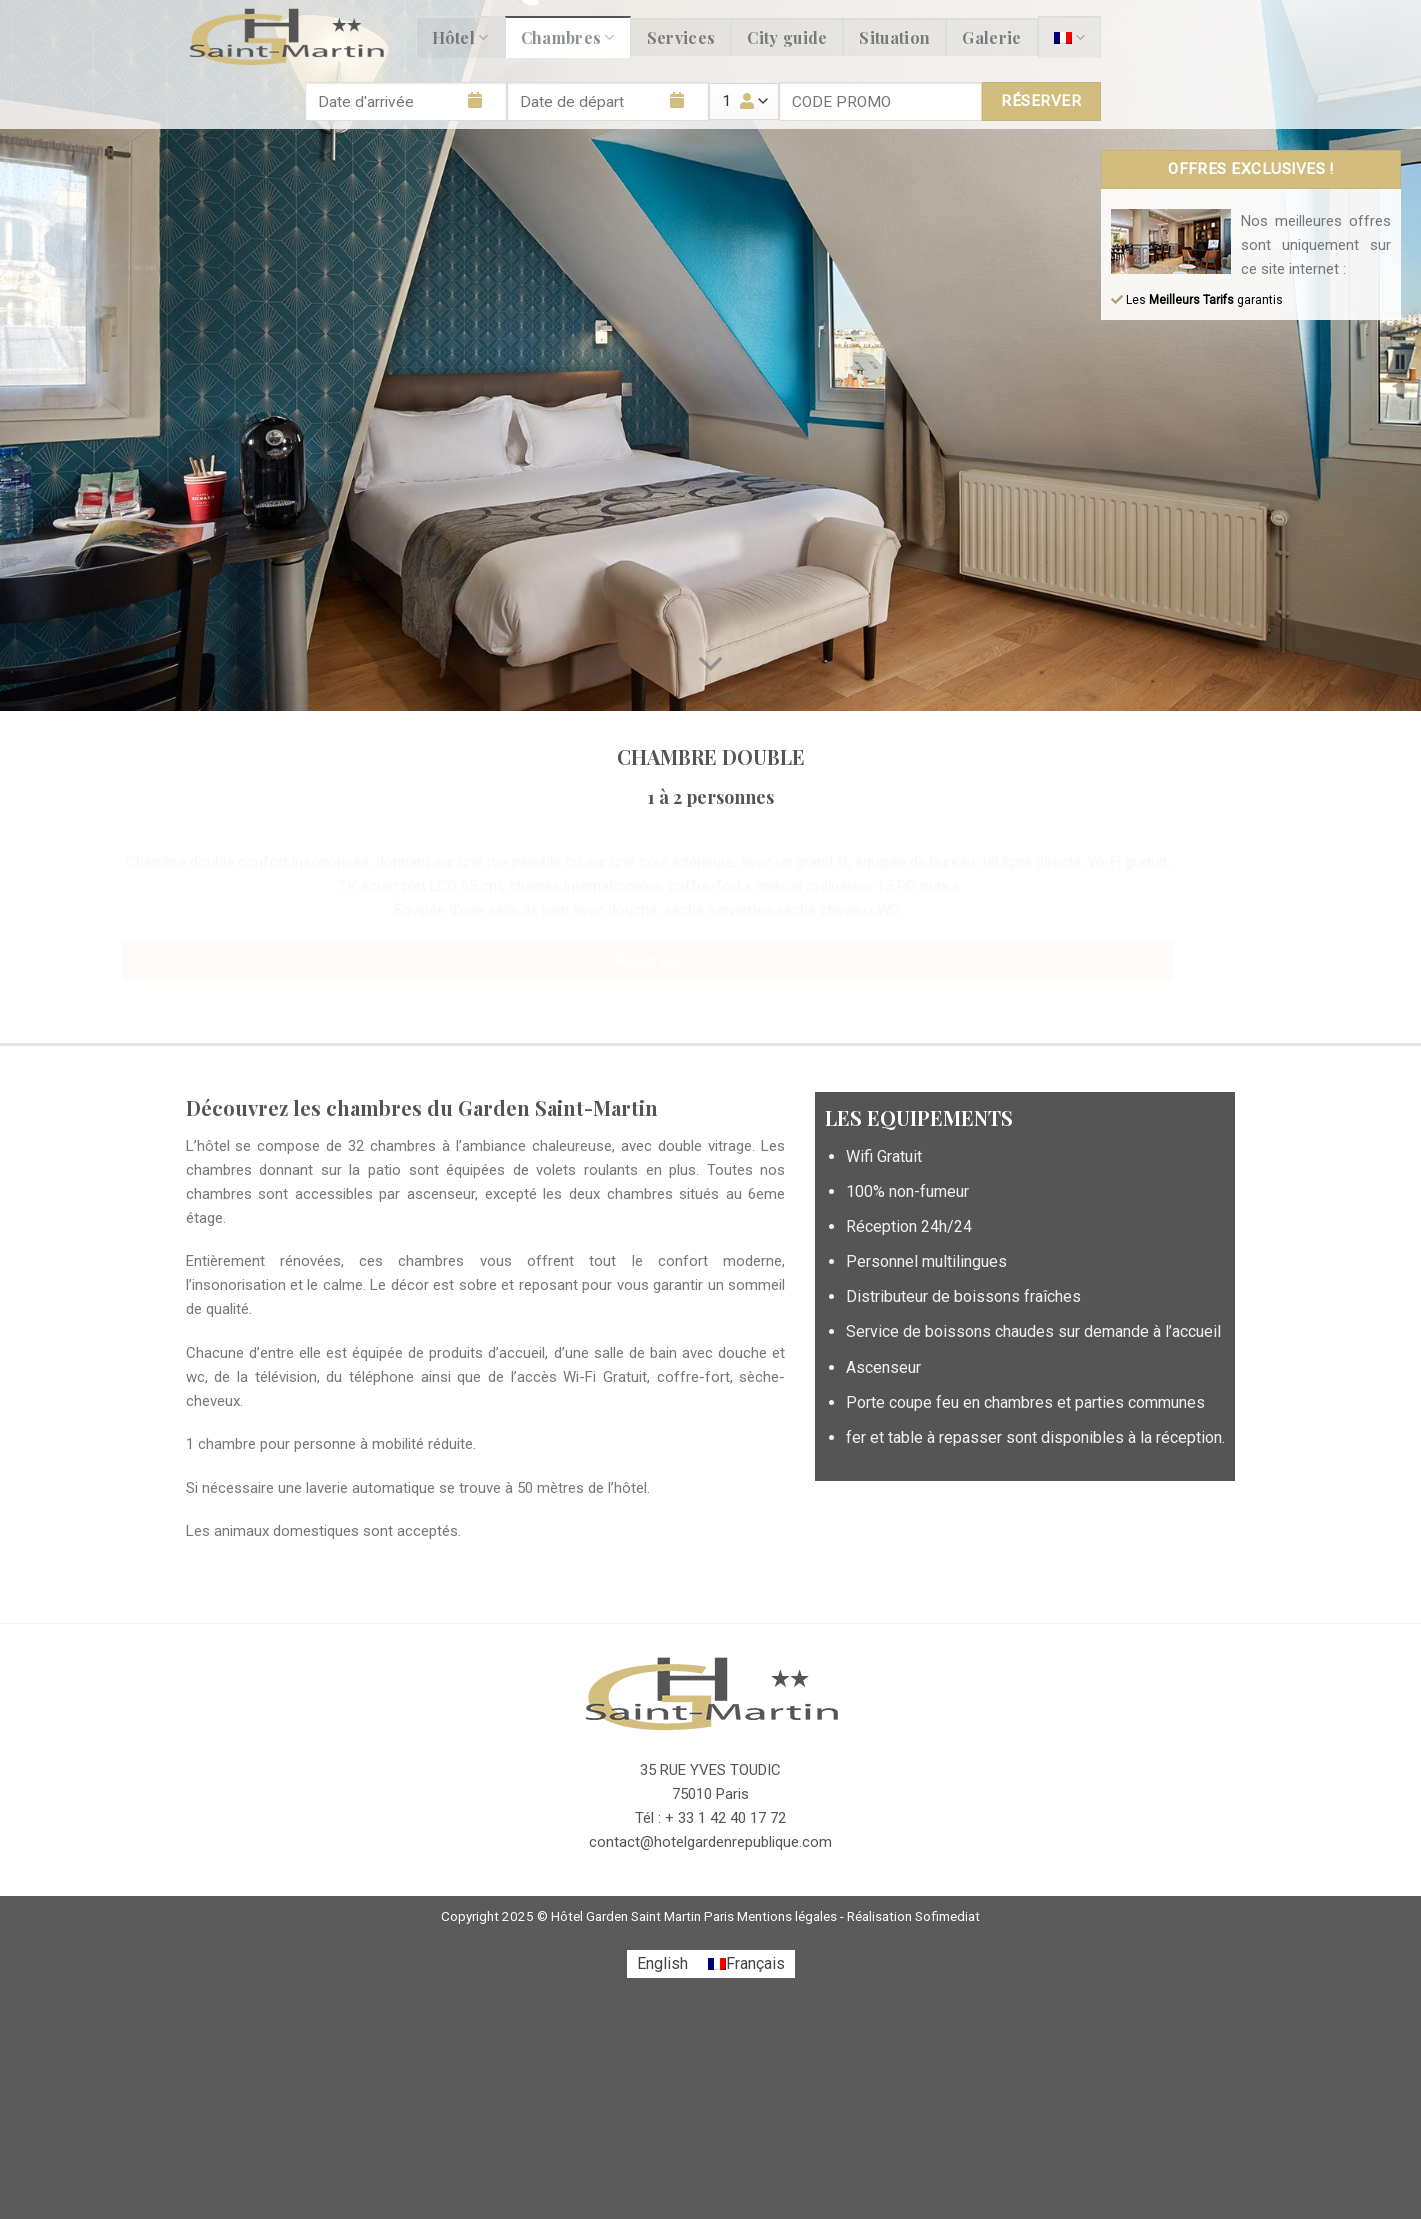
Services (681, 37)
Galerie (991, 37)
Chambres (568, 37)
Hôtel (460, 37)
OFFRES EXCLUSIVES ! (1251, 169)
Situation (894, 37)
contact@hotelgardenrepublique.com (710, 1842)
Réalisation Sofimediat (913, 1916)
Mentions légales (787, 1916)
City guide (787, 37)
